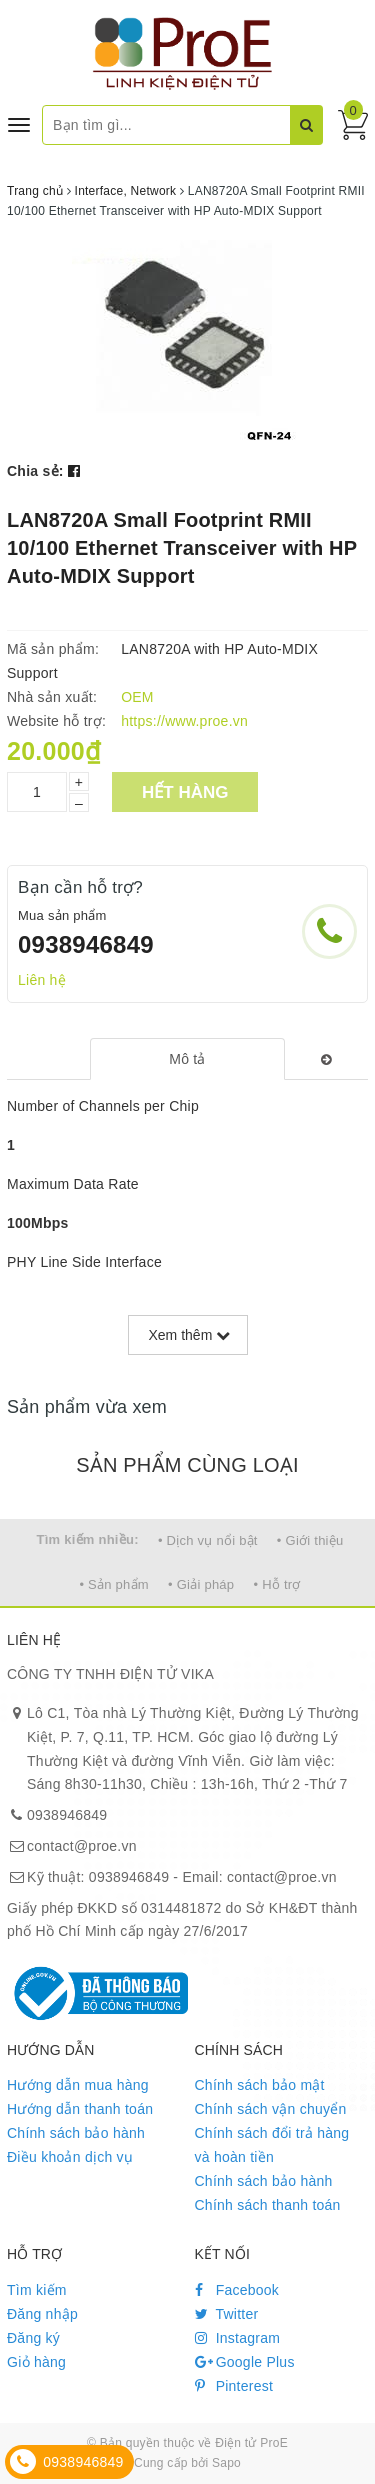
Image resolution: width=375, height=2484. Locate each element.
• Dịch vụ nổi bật (208, 1540)
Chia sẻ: (35, 471)
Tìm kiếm (37, 2290)
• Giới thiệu (310, 1540)
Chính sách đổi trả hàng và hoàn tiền (272, 2145)
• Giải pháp (201, 1584)
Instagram (238, 2338)
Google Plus (245, 2362)
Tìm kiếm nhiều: (88, 1539)
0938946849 (86, 944)
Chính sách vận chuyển (271, 2109)
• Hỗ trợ (276, 1584)
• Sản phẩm (113, 1584)
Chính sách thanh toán (268, 2205)
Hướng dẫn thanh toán (80, 2109)
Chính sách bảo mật (260, 2085)
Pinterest (234, 2386)
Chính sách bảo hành (76, 2133)
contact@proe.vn (82, 1846)
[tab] (187, 1059)
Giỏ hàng (36, 2362)
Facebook (237, 2290)
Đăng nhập (42, 2314)
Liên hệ (42, 980)
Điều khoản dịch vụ (70, 2157)
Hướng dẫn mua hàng (78, 2085)
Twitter (227, 2314)
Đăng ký (33, 2338)
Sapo (226, 2463)
